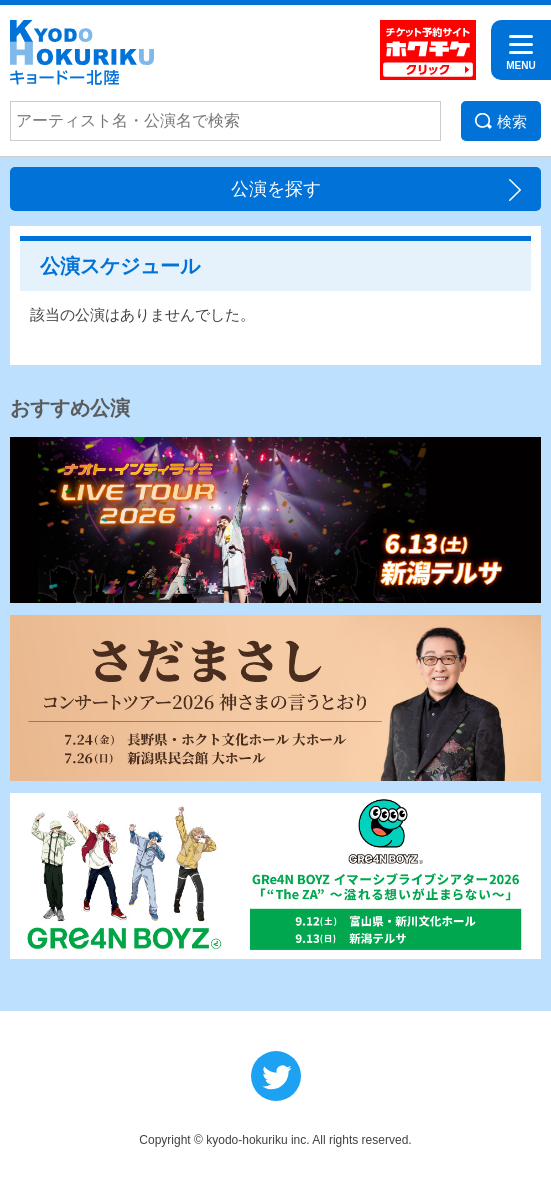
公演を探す (276, 189)
